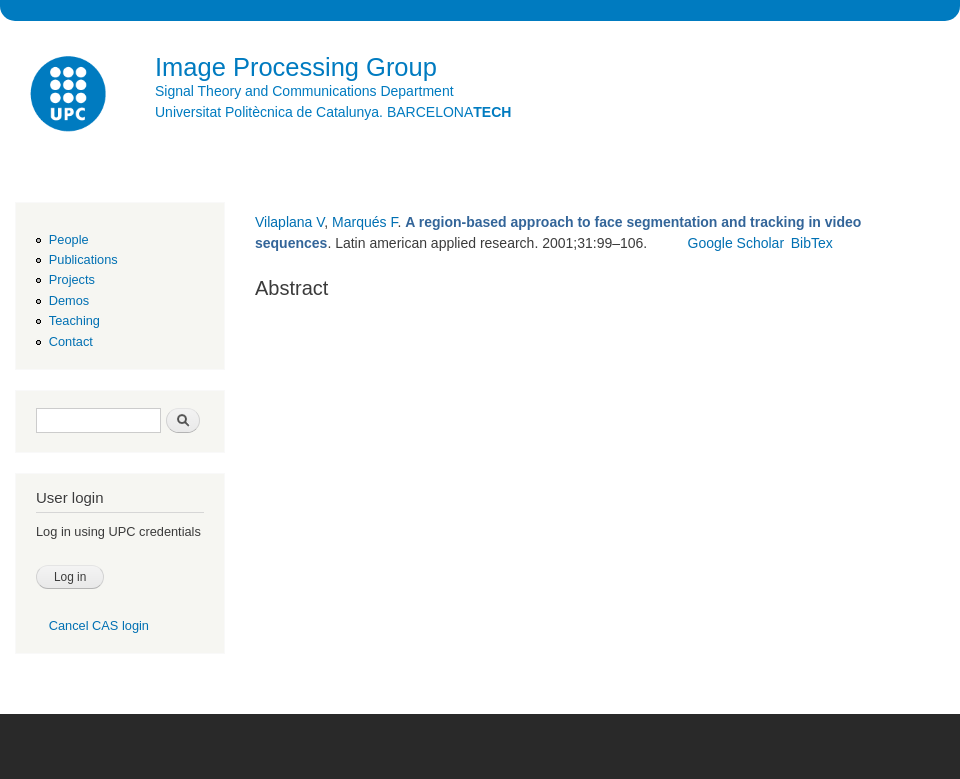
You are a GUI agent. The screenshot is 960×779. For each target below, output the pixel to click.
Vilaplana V (289, 222)
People (69, 239)
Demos (69, 300)
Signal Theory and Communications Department (304, 91)
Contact (71, 341)
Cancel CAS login (99, 625)
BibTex (812, 243)
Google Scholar (736, 243)
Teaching (74, 320)
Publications (83, 259)
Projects (72, 279)
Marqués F (364, 222)
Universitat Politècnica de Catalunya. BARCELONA (333, 112)
